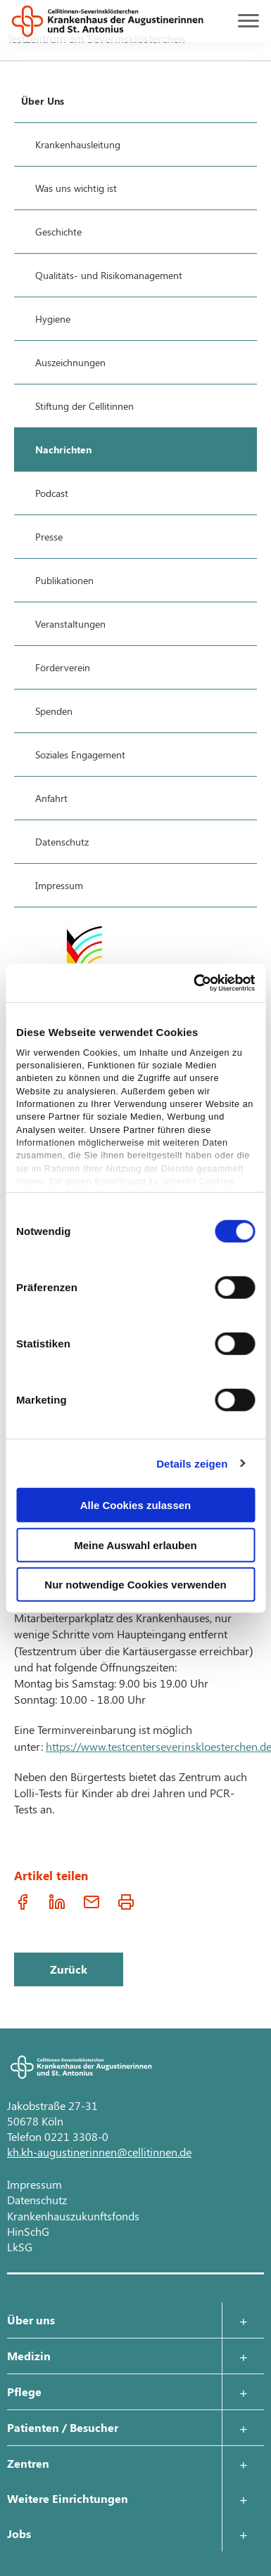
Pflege (24, 2391)
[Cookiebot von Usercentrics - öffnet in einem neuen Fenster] (194, 982)
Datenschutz (37, 2199)
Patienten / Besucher (62, 2427)
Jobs (19, 2533)
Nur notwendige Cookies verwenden (135, 1585)
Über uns (31, 2319)
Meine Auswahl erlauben (135, 1545)
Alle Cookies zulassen (135, 1505)
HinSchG (28, 2231)
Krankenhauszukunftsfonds (73, 2215)
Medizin (29, 2355)
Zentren (28, 2463)
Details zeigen (191, 1463)
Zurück (68, 1969)
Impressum (34, 2184)
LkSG (19, 2246)
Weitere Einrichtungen (67, 2498)
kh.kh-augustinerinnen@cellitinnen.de (99, 2151)
